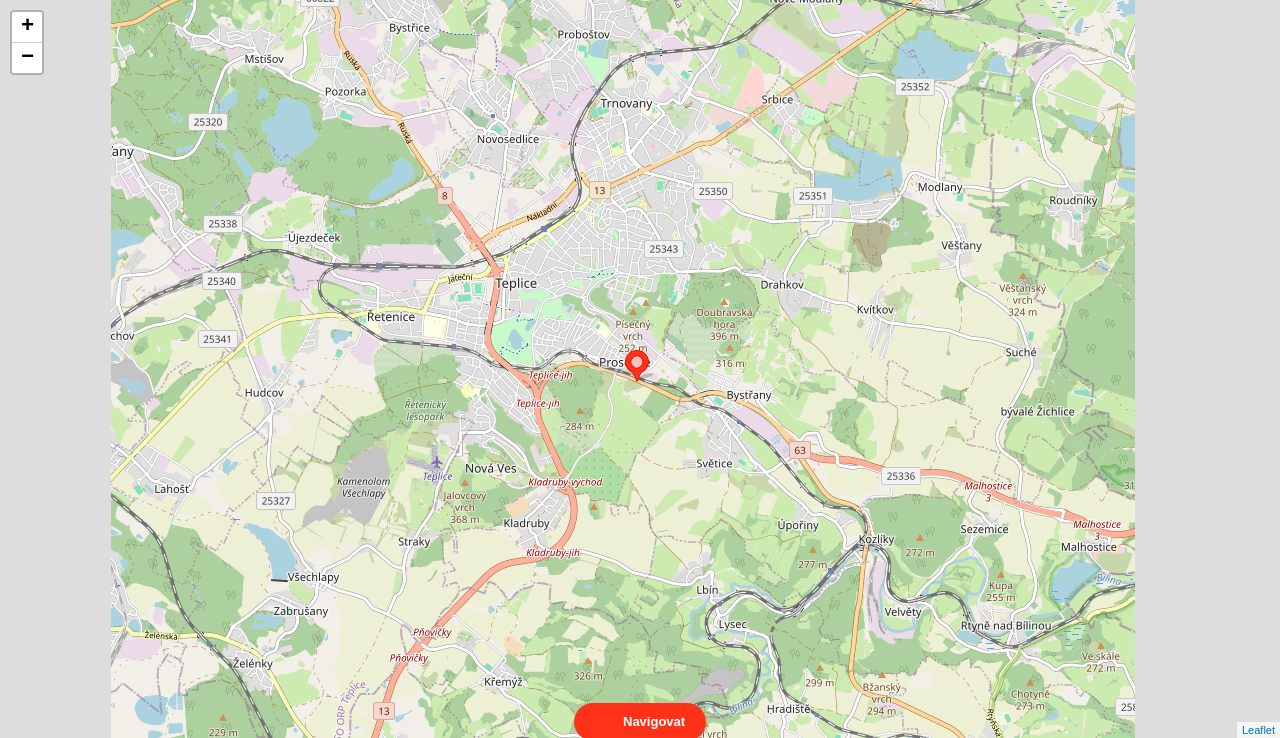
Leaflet (1258, 712)
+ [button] (27, 27)
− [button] (27, 58)
